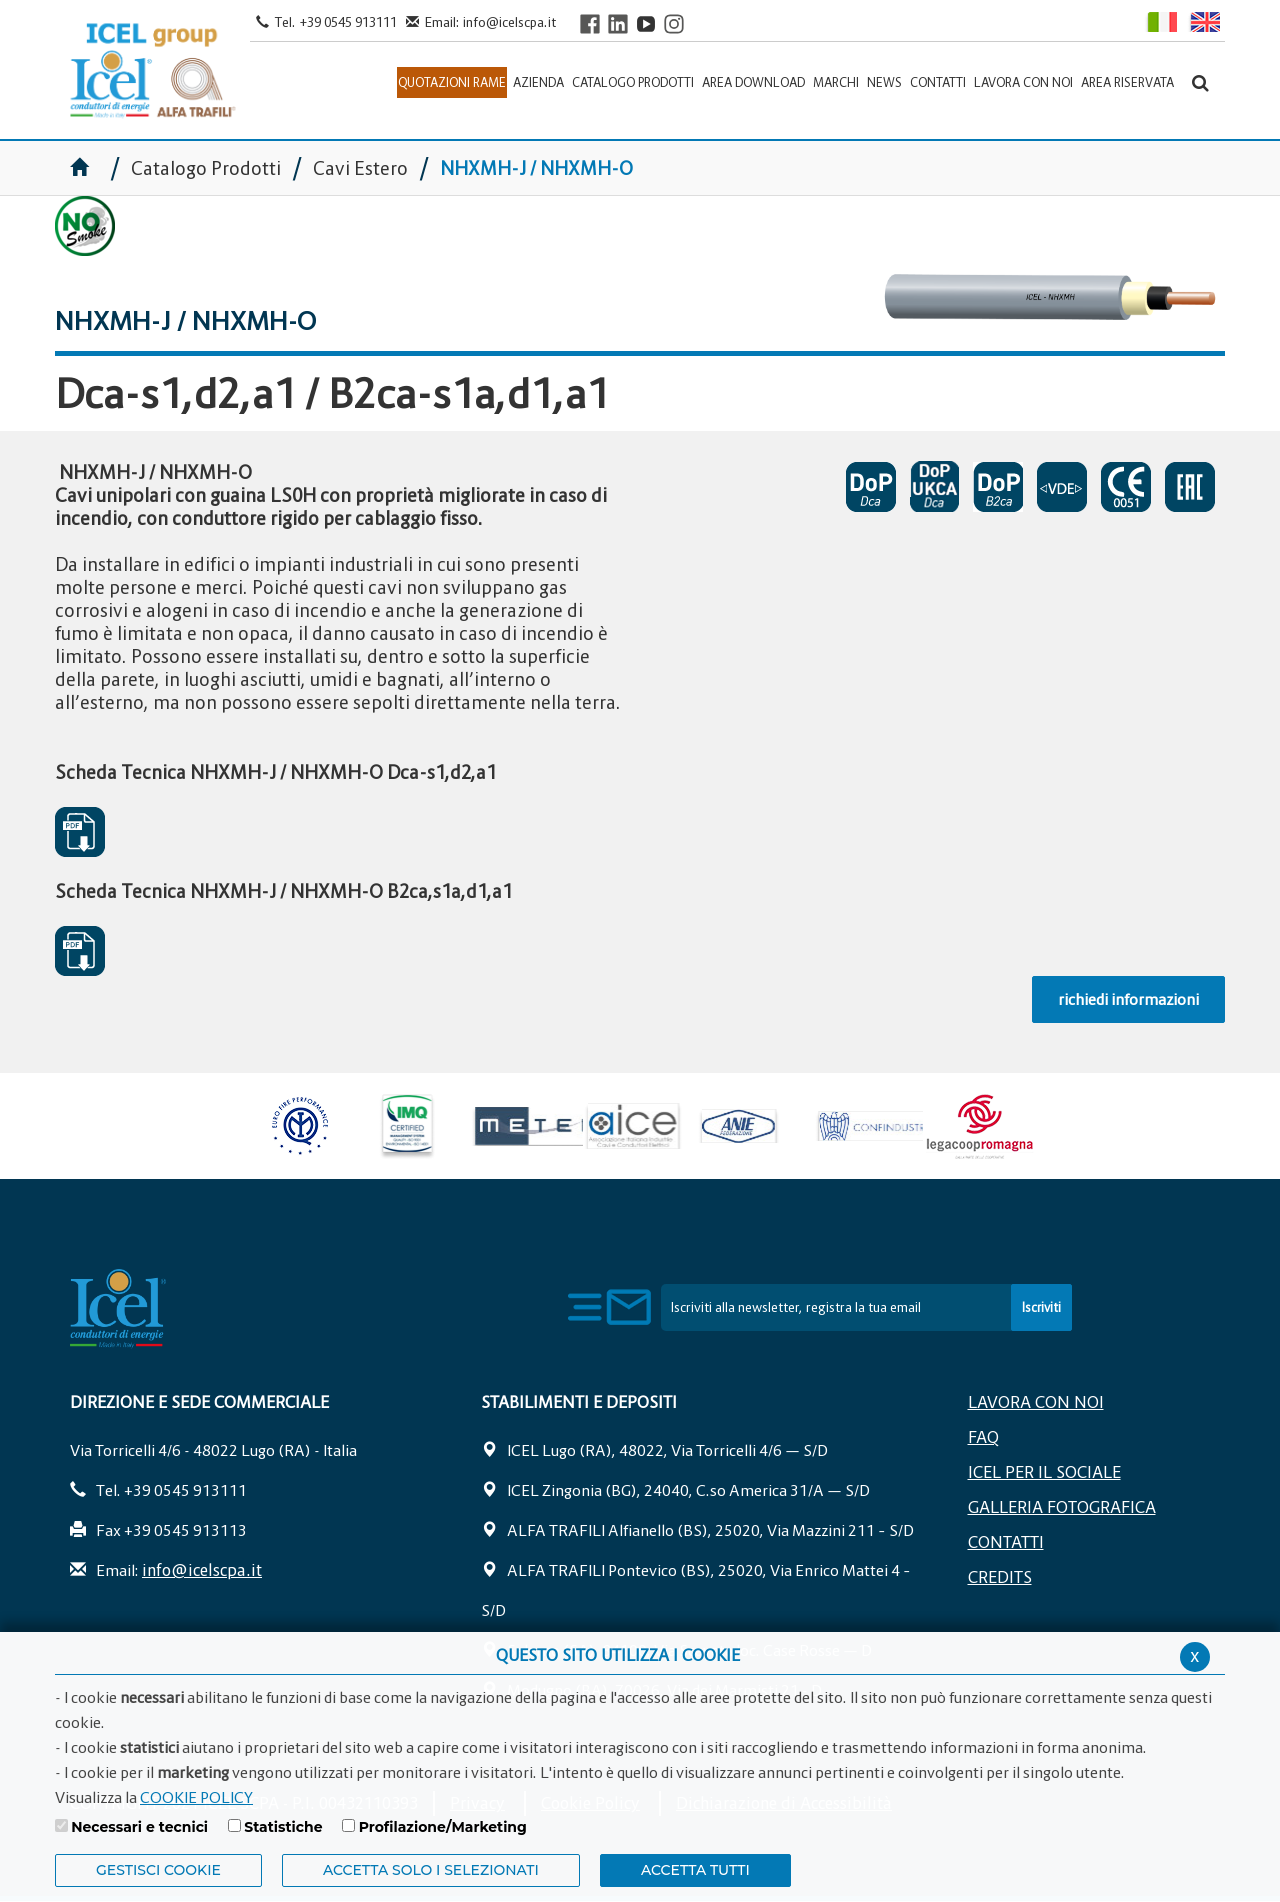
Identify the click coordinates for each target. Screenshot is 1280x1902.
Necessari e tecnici (139, 1827)
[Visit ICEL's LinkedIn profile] (618, 23)
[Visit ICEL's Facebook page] (590, 23)
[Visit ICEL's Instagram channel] (674, 23)
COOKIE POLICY (196, 1797)
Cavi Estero (360, 168)
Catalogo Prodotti (208, 168)
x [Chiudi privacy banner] (1195, 1655)
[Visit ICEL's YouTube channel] (646, 23)
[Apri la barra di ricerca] (1200, 82)
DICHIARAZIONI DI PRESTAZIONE (871, 487)
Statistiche (283, 1827)
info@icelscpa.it (509, 22)
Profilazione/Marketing (443, 1827)
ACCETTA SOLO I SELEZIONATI (431, 1870)
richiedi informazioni (1128, 999)
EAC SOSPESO (1190, 487)
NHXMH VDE (1062, 487)
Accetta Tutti (695, 1870)
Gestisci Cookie (158, 1870)
